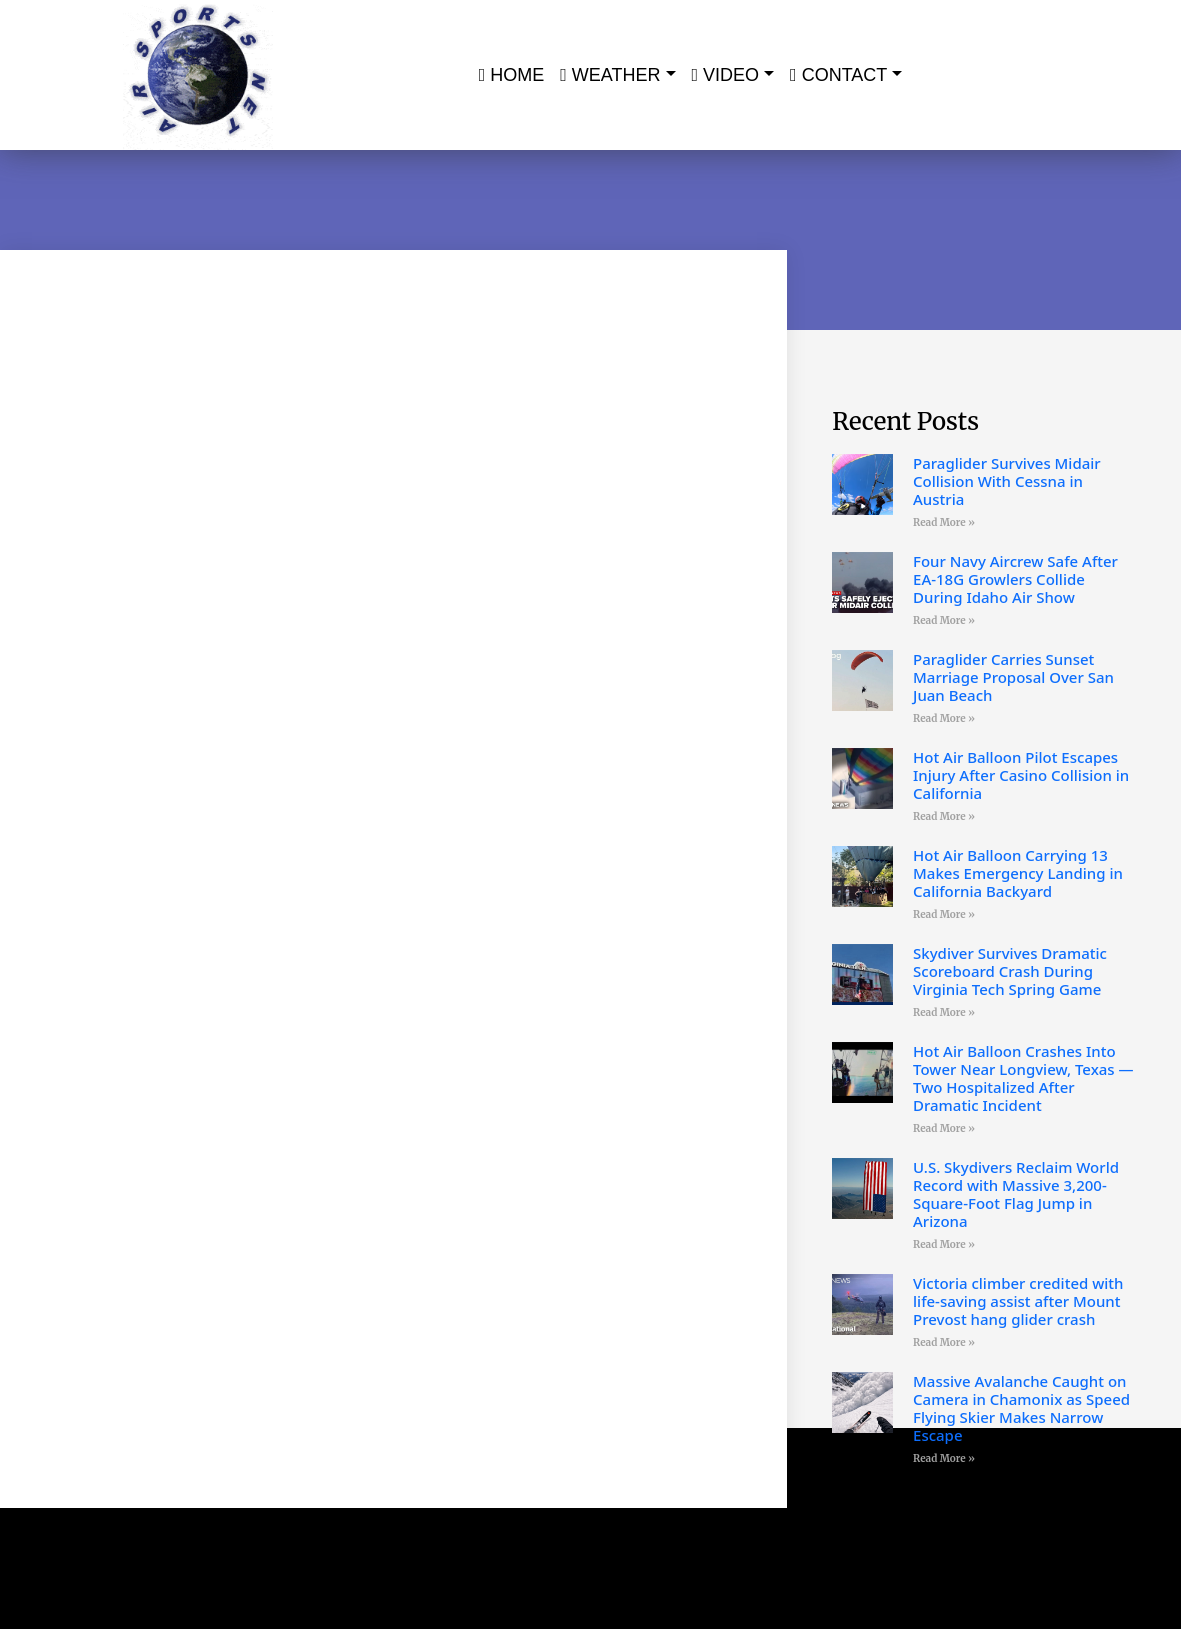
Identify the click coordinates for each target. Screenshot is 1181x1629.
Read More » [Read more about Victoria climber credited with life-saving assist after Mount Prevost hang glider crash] (944, 1342)
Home (512, 75)
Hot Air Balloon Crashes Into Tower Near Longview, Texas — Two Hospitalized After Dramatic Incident (1023, 1078)
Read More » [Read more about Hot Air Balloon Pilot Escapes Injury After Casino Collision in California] (944, 816)
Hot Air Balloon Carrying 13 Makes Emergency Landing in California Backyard (1018, 873)
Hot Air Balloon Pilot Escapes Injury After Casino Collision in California (1021, 775)
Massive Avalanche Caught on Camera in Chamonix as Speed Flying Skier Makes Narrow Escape (1021, 1408)
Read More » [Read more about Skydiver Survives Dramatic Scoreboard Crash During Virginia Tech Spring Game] (944, 1012)
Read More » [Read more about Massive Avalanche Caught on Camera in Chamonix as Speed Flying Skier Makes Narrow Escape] (944, 1458)
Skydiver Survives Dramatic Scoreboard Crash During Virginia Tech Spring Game (1010, 971)
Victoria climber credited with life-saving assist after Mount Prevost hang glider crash (1018, 1301)
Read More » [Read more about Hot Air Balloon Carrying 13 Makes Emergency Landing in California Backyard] (944, 914)
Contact (838, 75)
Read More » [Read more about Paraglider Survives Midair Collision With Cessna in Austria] (944, 522)
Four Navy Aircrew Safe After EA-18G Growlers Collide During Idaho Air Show (1015, 579)
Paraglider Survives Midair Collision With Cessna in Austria (1007, 481)
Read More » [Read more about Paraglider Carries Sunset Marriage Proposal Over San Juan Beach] (944, 718)
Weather (610, 75)
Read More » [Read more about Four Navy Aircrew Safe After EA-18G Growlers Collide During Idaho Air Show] (944, 620)
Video (726, 75)
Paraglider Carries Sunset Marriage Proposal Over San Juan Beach (1013, 677)
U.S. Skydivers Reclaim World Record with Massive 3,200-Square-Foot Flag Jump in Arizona (1016, 1194)
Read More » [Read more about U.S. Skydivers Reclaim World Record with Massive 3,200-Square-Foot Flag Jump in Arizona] (944, 1244)
